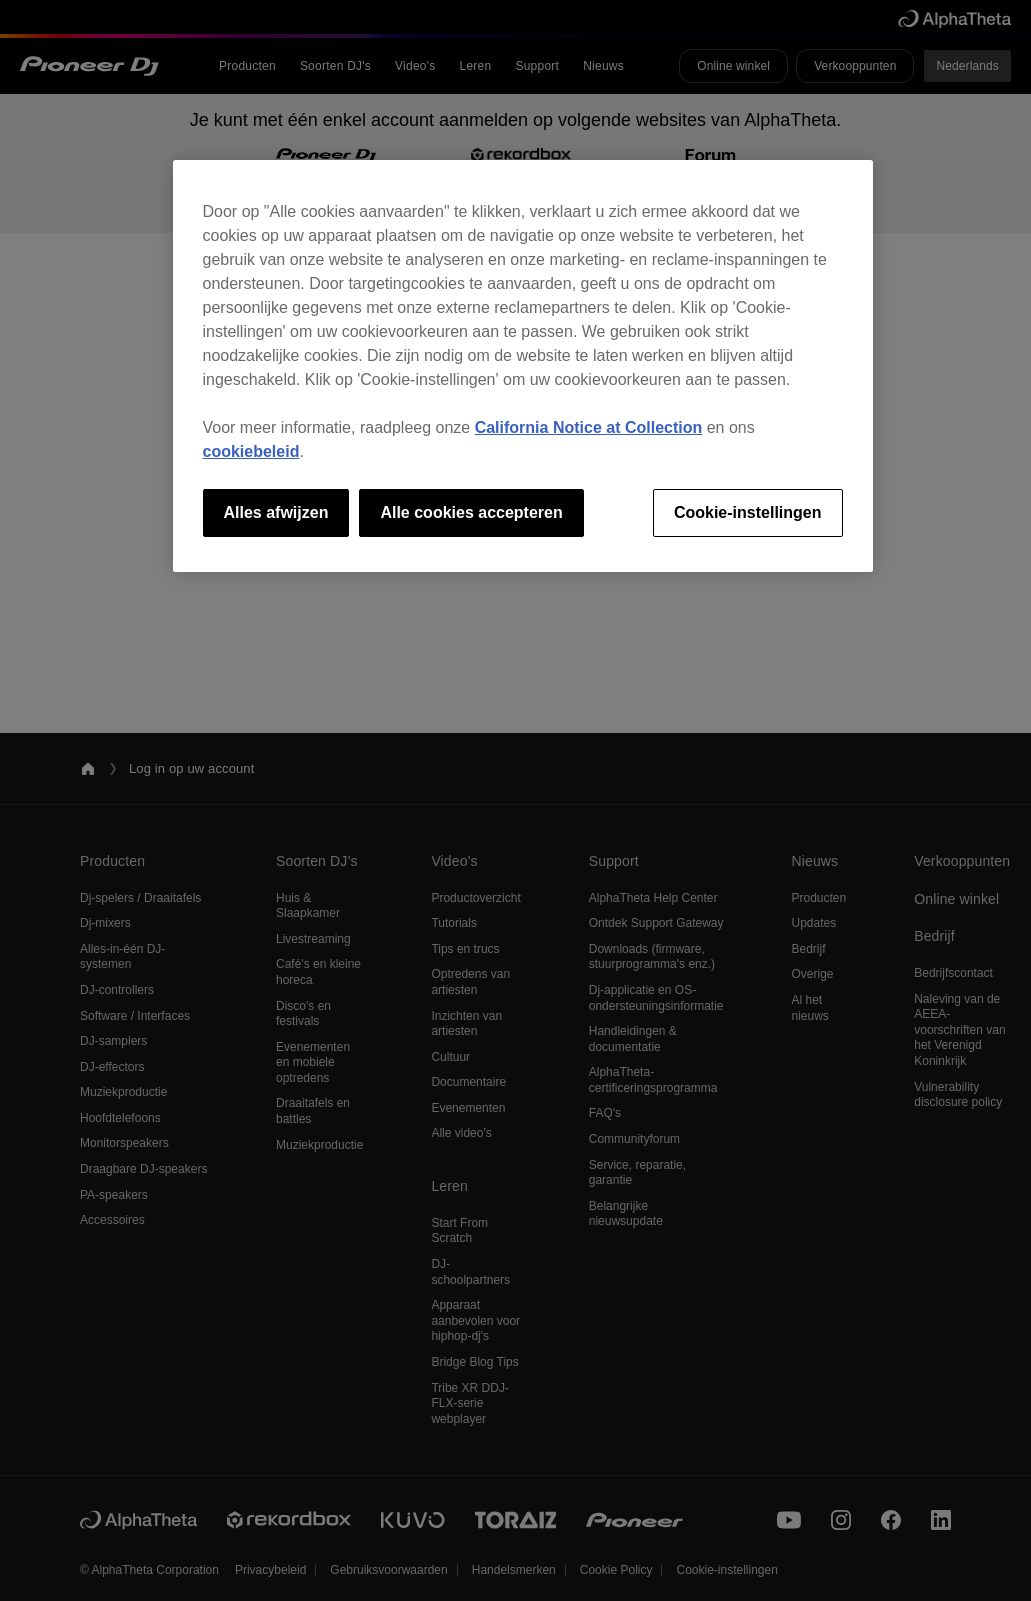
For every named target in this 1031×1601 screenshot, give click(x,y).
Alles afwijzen (276, 512)
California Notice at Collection (589, 427)
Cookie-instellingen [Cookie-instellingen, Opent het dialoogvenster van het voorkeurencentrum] (748, 512)
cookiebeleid (251, 451)
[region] (523, 366)
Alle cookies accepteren (471, 512)
